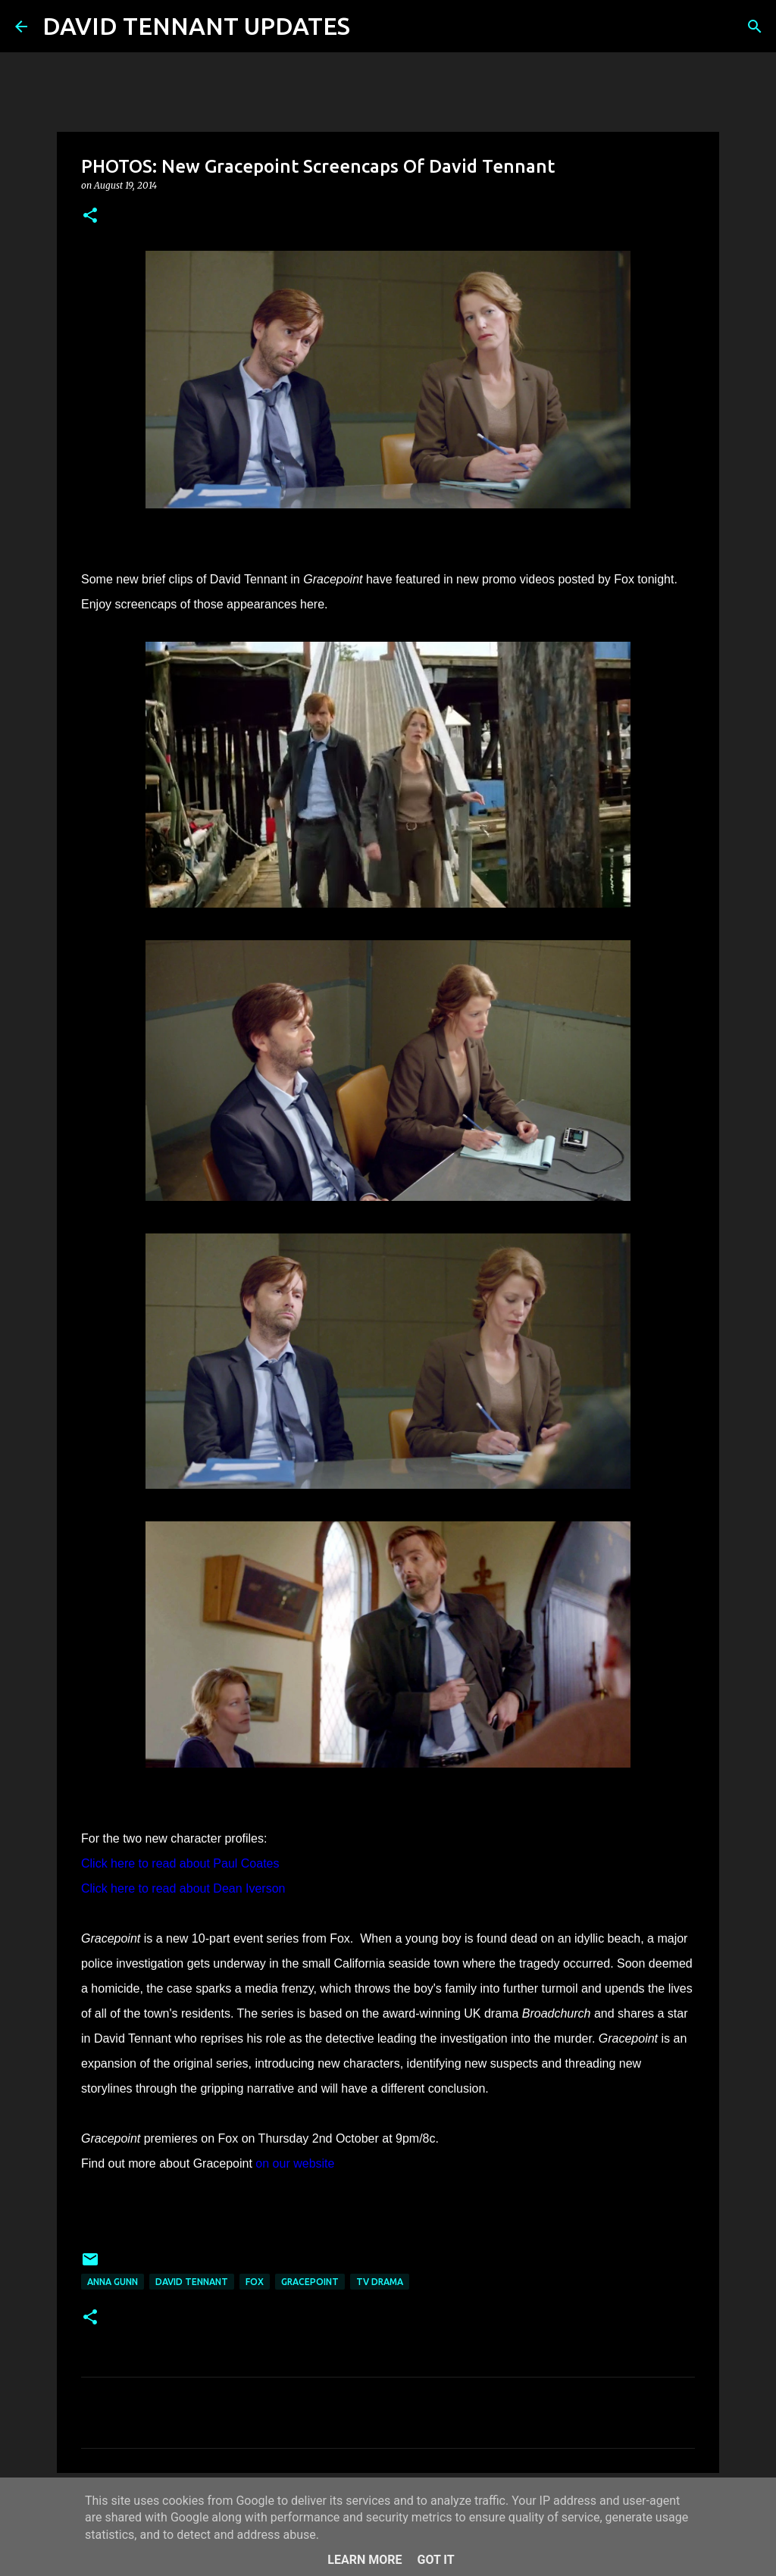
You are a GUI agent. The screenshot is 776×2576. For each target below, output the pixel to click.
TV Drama (379, 2282)
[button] (90, 216)
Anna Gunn (112, 2282)
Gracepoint (310, 2282)
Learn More (364, 2560)
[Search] (371, 26)
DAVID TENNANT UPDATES (196, 25)
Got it (435, 2560)
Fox (255, 2282)
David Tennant (191, 2282)
